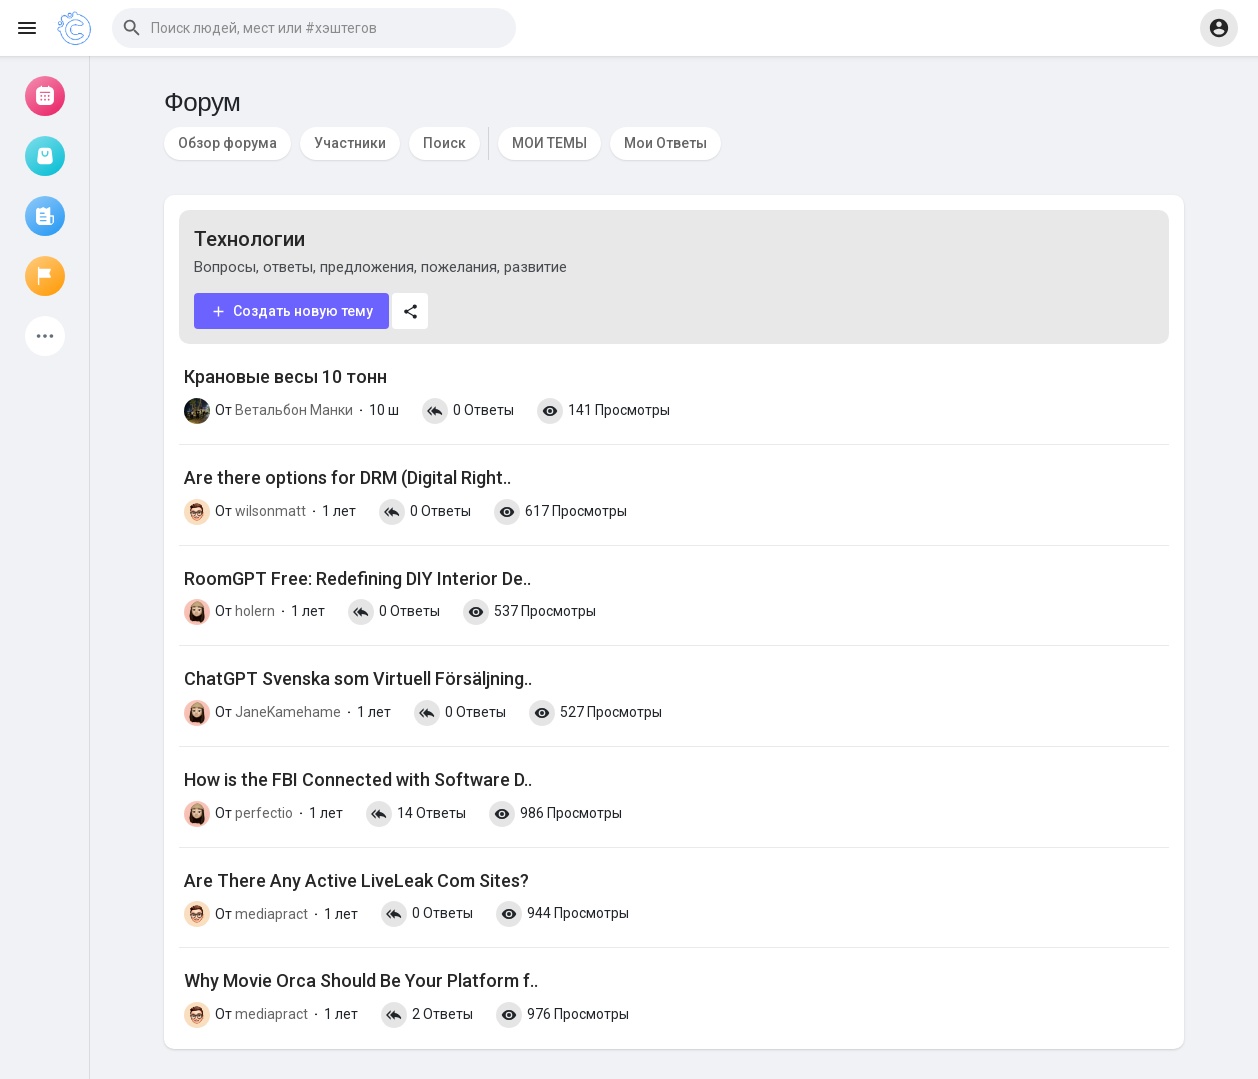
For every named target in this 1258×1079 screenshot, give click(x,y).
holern (255, 611)
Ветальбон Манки (294, 410)
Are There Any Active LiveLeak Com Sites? (356, 880)
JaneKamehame (288, 712)
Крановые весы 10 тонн (285, 376)
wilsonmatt (270, 511)
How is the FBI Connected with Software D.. (358, 779)
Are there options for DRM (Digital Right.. (347, 477)
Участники (350, 143)
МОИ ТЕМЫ (549, 143)
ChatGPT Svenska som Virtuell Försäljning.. (358, 678)
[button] (314, 28)
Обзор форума (227, 143)
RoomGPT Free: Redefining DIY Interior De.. (357, 578)
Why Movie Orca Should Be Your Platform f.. (361, 980)
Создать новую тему (291, 311)
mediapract (271, 914)
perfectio (264, 813)
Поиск (444, 143)
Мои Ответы (665, 143)
